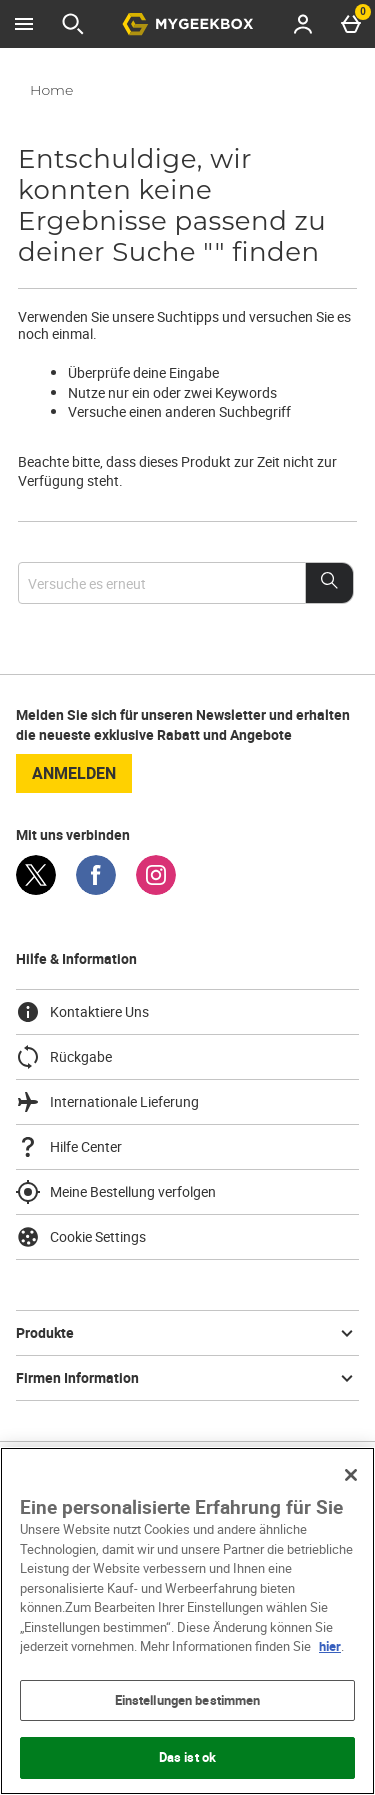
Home (51, 90)
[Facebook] (96, 889)
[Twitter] (36, 889)
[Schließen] (351, 1475)
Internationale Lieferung (107, 1102)
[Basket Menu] (351, 24)
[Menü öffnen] (24, 24)
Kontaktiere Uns (82, 1012)
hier (330, 1646)
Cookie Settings (81, 1237)
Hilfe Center (69, 1147)
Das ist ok (187, 1757)
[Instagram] (156, 889)
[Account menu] (303, 24)
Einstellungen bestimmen (188, 1700)
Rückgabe (64, 1057)
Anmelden (74, 773)
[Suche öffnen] (73, 24)
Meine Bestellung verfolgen (116, 1192)
